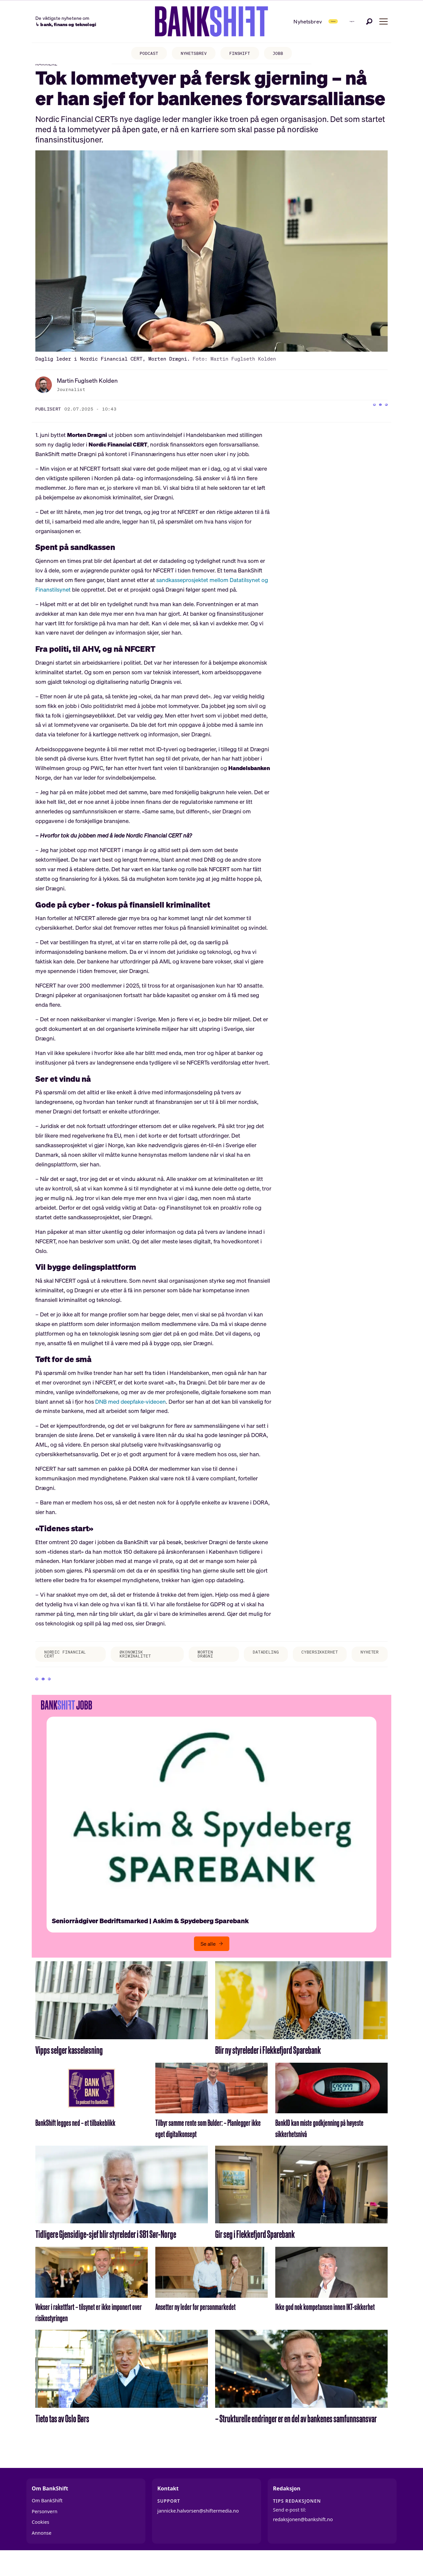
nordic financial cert (66, 1667)
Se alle (208, 1965)
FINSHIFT (243, 55)
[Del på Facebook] (356, 420)
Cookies (40, 2544)
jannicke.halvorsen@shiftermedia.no (198, 2533)
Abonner (300, 21)
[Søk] (369, 21)
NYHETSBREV (192, 55)
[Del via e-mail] (383, 420)
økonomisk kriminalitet (131, 1667)
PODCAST (141, 55)
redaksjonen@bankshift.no (303, 2541)
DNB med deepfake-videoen (130, 1413)
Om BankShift (47, 2522)
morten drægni (193, 1667)
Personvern (45, 2533)
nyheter (367, 1665)
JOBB (286, 55)
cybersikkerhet (311, 1665)
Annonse (42, 2555)
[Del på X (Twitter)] (369, 420)
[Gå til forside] (189, 21)
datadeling (250, 1665)
